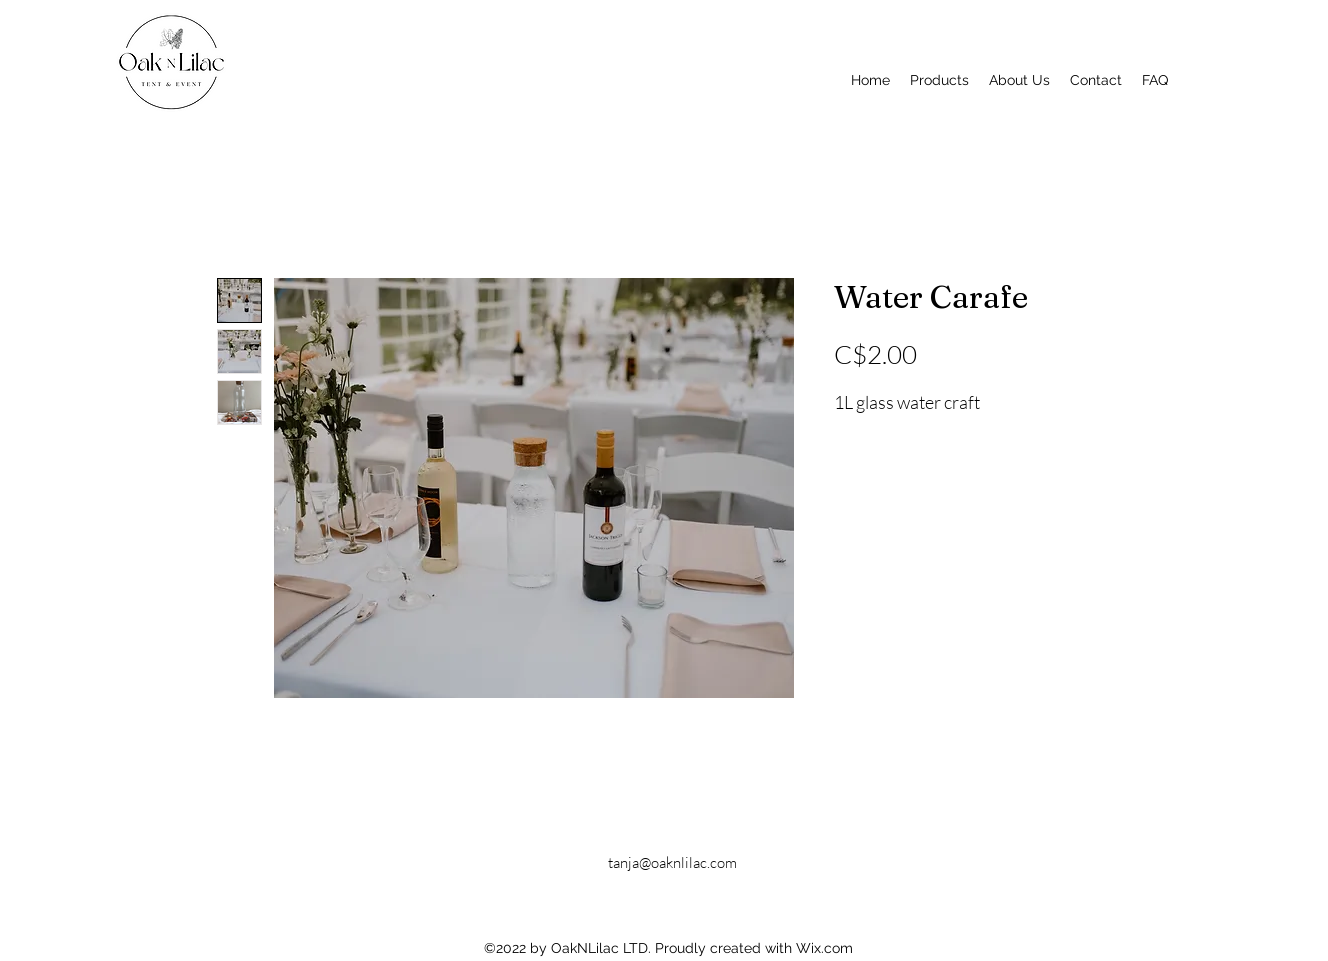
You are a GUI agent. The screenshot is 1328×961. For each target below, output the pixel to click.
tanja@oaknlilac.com (672, 862)
